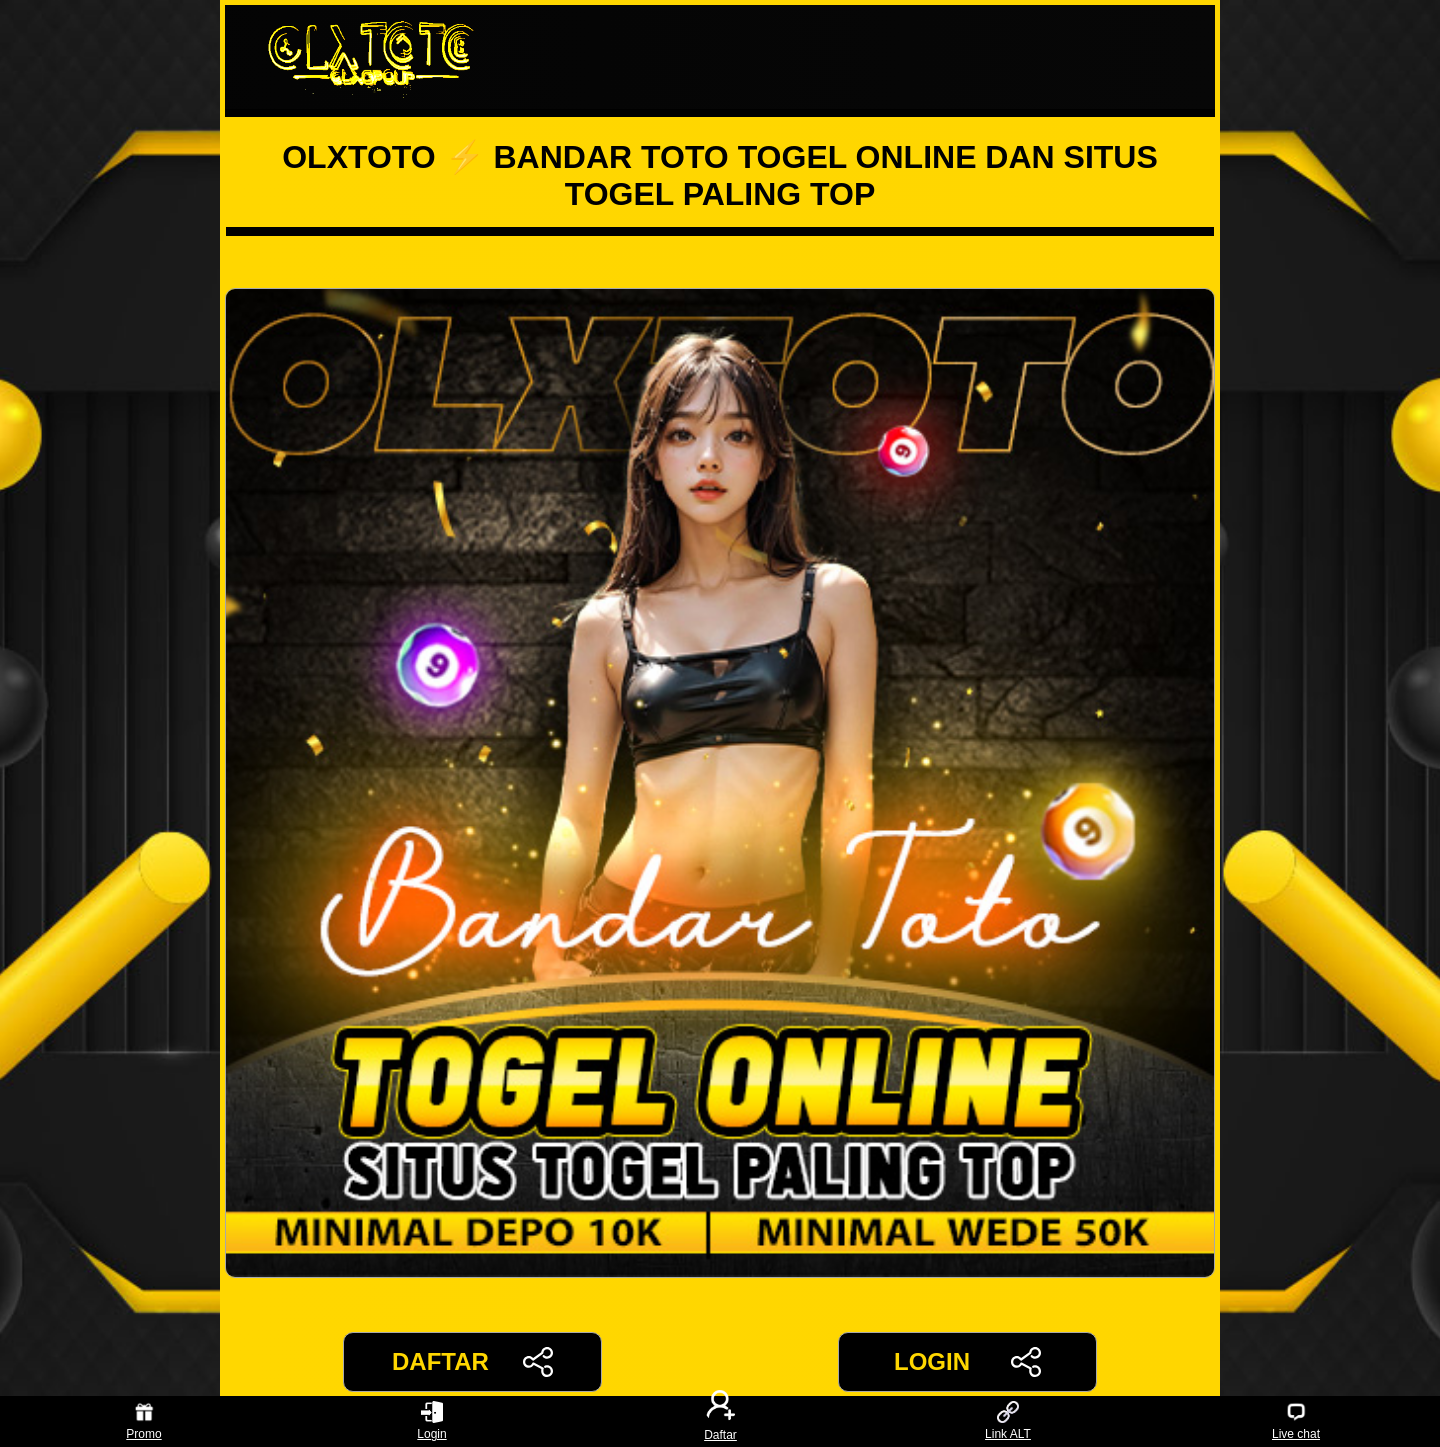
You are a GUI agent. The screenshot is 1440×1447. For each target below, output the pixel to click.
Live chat (1296, 1421)
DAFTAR (472, 1362)
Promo (143, 1421)
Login (431, 1421)
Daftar (720, 1421)
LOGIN (967, 1362)
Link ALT (1008, 1421)
